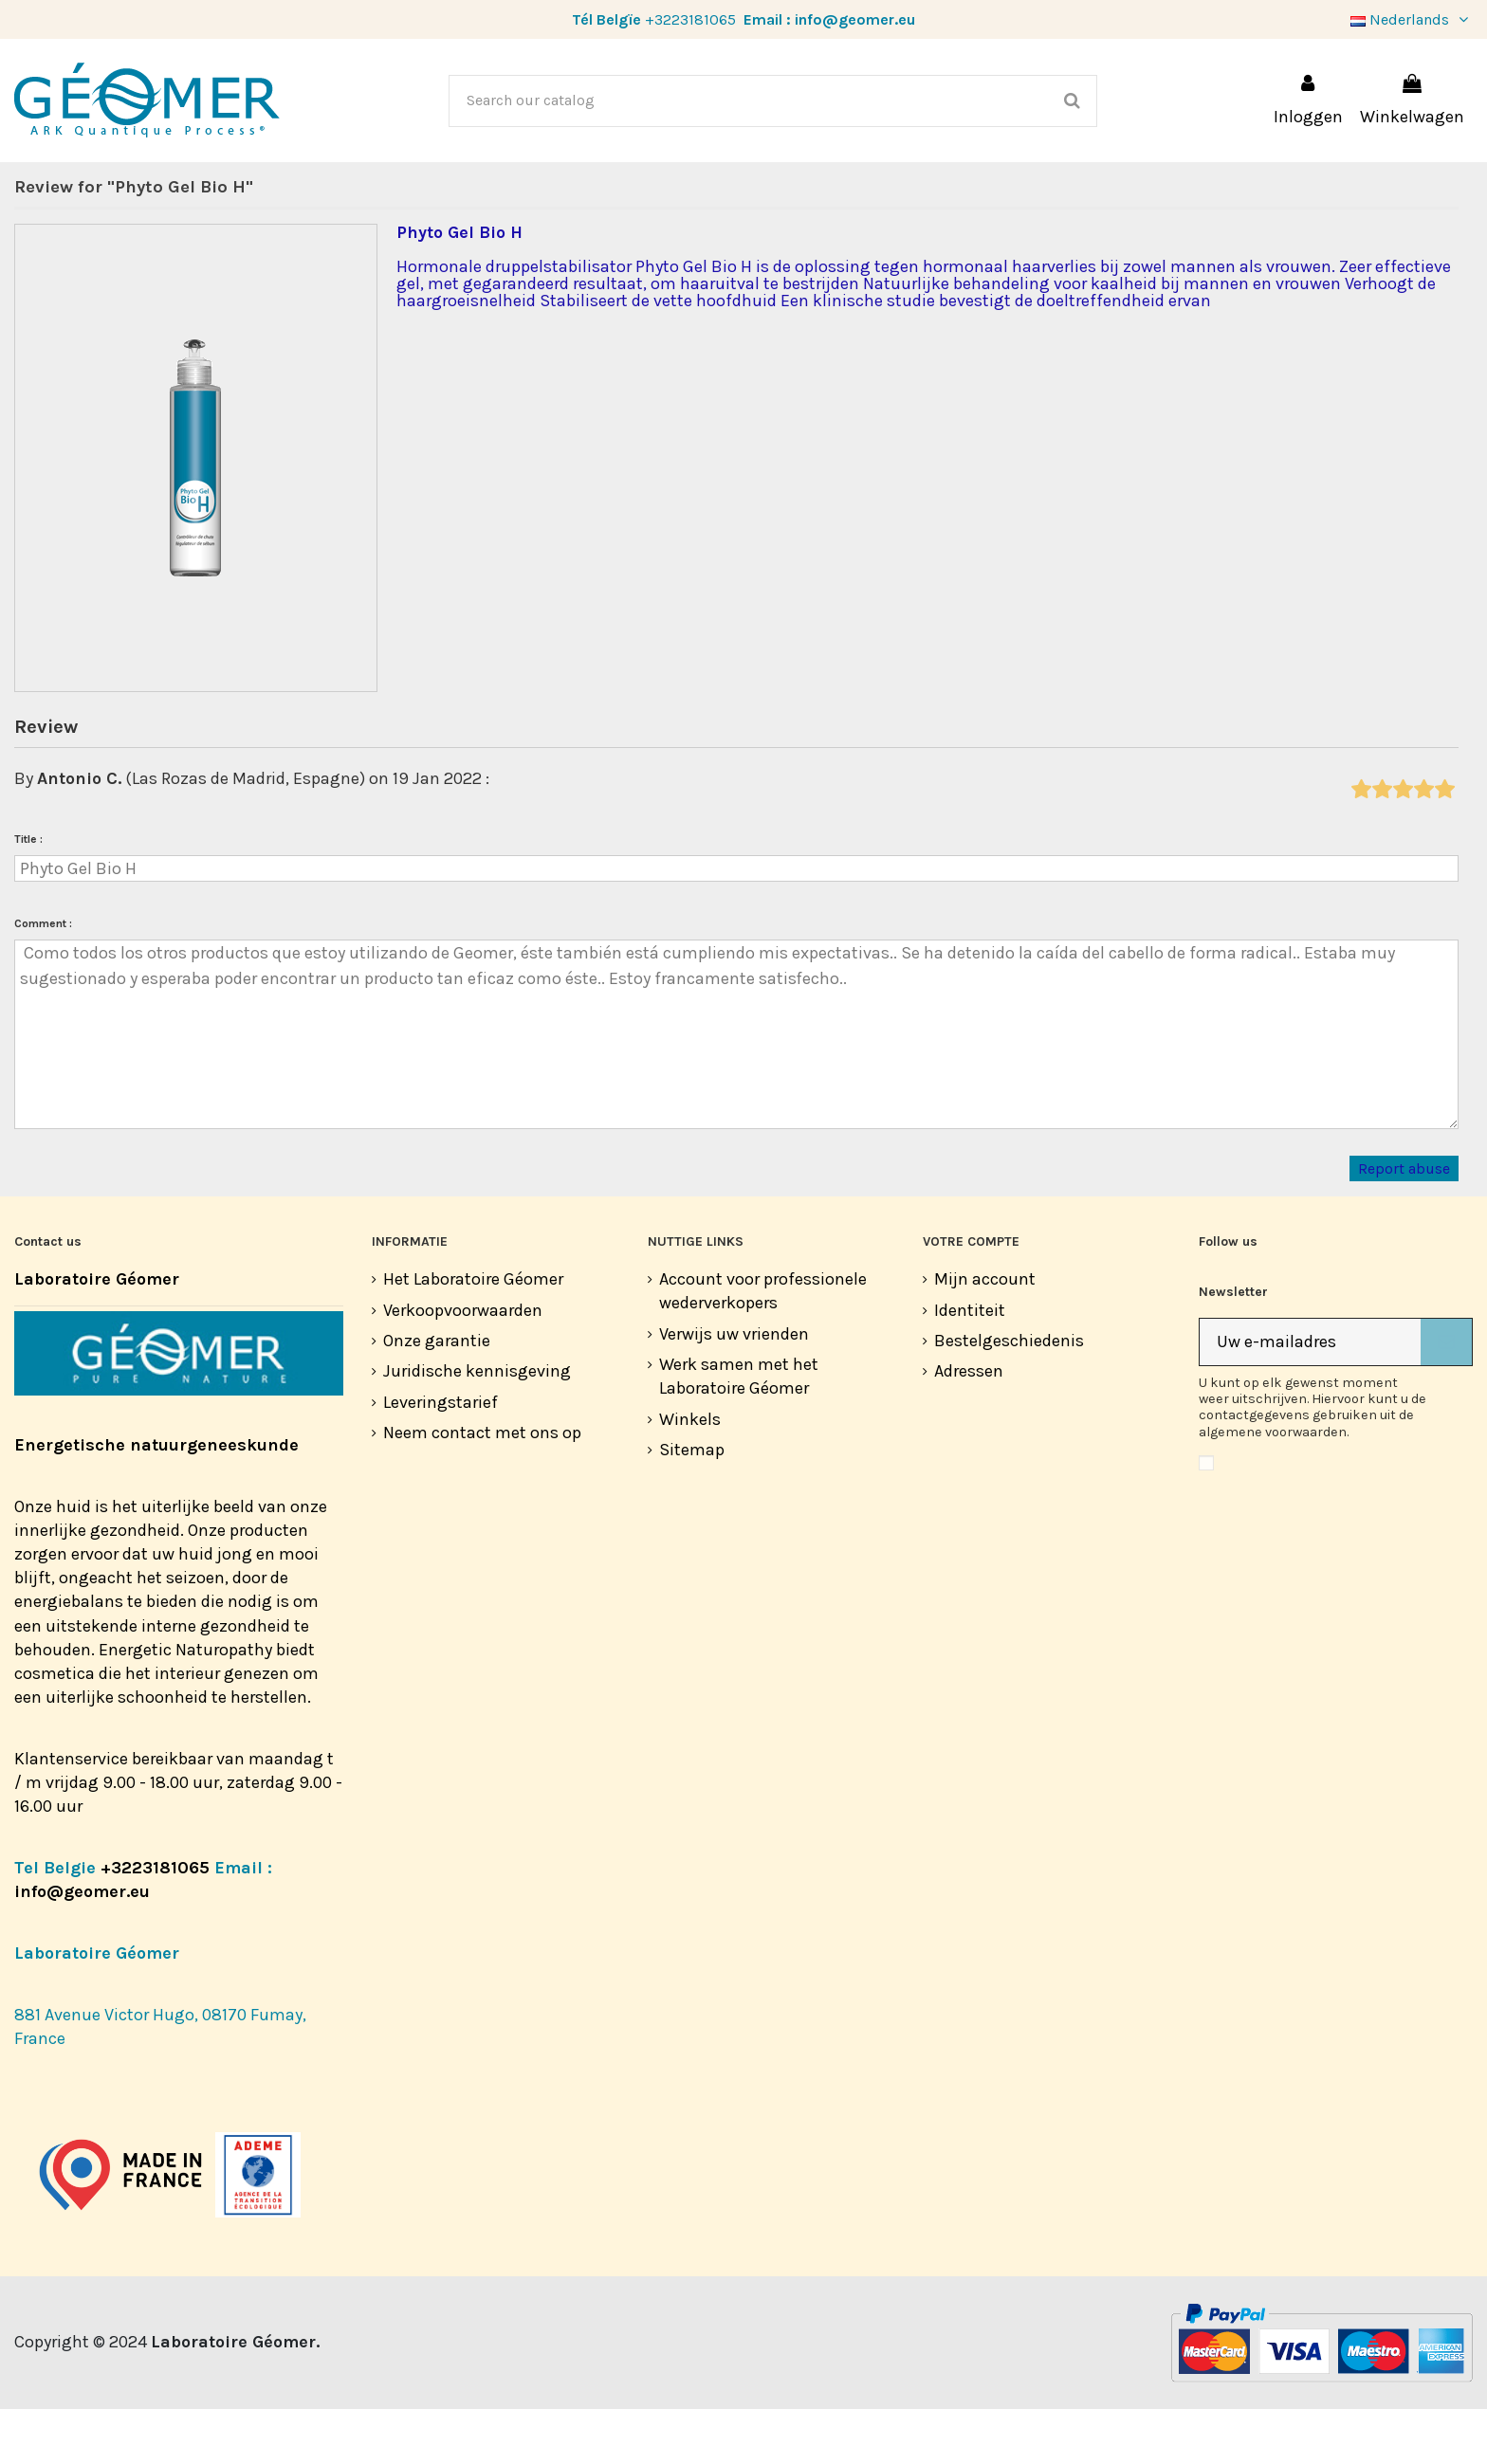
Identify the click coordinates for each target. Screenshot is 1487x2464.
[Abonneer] (1446, 1397)
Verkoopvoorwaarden (462, 1365)
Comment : (43, 978)
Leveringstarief (440, 1457)
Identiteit (969, 1365)
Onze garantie (436, 1395)
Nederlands (1411, 19)
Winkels (690, 1474)
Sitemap (692, 1504)
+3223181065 (690, 19)
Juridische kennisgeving (477, 1425)
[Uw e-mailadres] (1310, 1397)
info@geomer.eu (855, 19)
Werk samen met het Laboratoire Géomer (738, 1431)
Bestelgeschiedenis (1009, 1395)
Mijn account (985, 1333)
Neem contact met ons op (482, 1487)
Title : (28, 894)
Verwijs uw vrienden (734, 1388)
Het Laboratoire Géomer (473, 1333)
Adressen (968, 1425)
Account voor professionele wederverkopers (763, 1345)
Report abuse (1404, 1223)
